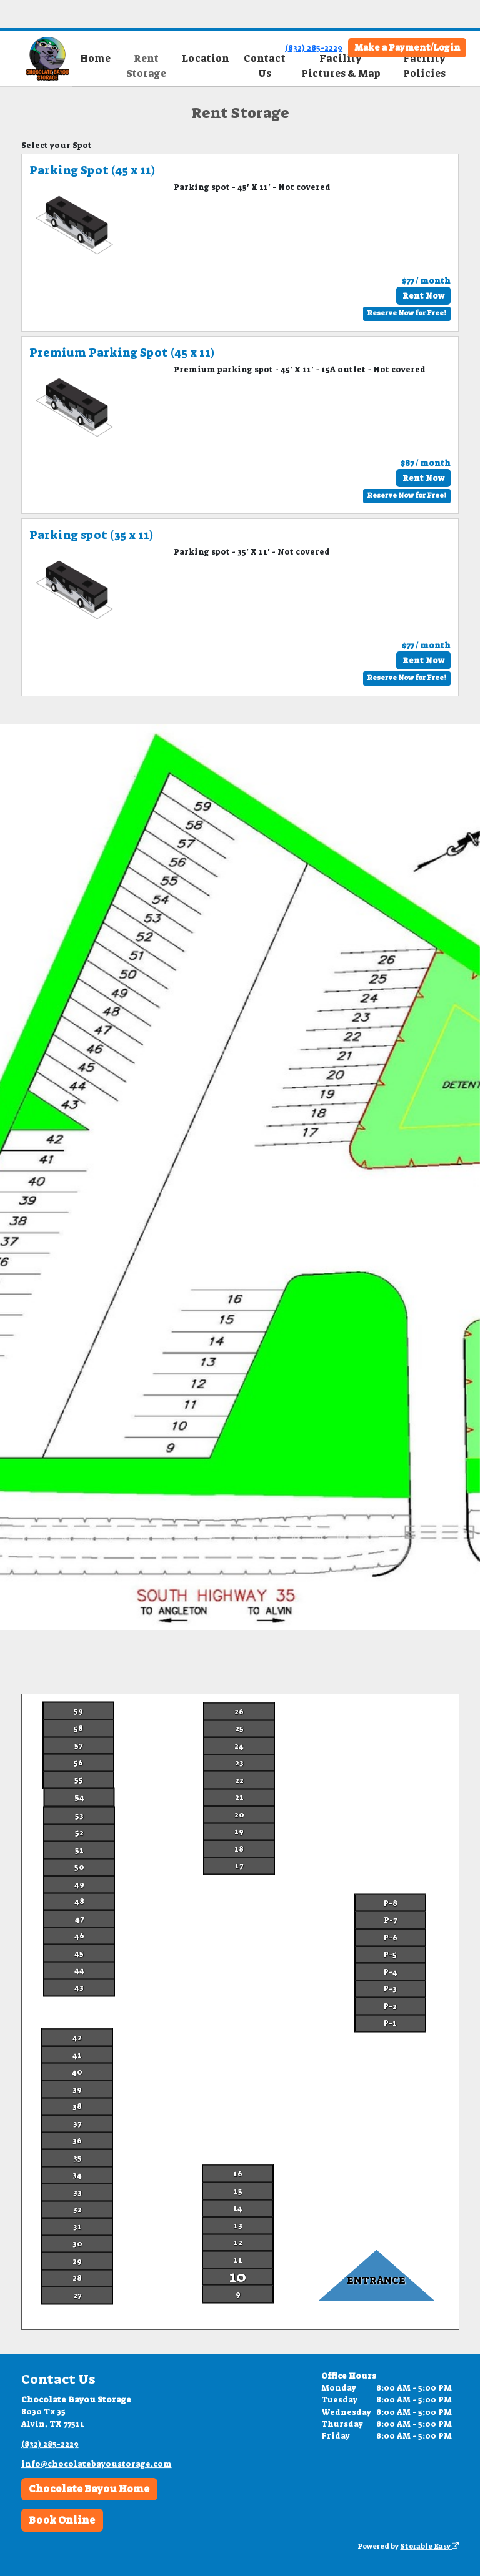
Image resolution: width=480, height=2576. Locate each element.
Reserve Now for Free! (406, 313)
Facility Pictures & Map (341, 66)
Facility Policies (424, 66)
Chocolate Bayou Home (89, 2488)
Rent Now (423, 295)
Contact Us (265, 66)
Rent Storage (146, 66)
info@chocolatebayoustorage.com (96, 2464)
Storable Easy (429, 2546)
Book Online (62, 2520)
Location (205, 58)
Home (95, 58)
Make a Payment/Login (407, 47)
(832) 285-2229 (313, 47)
